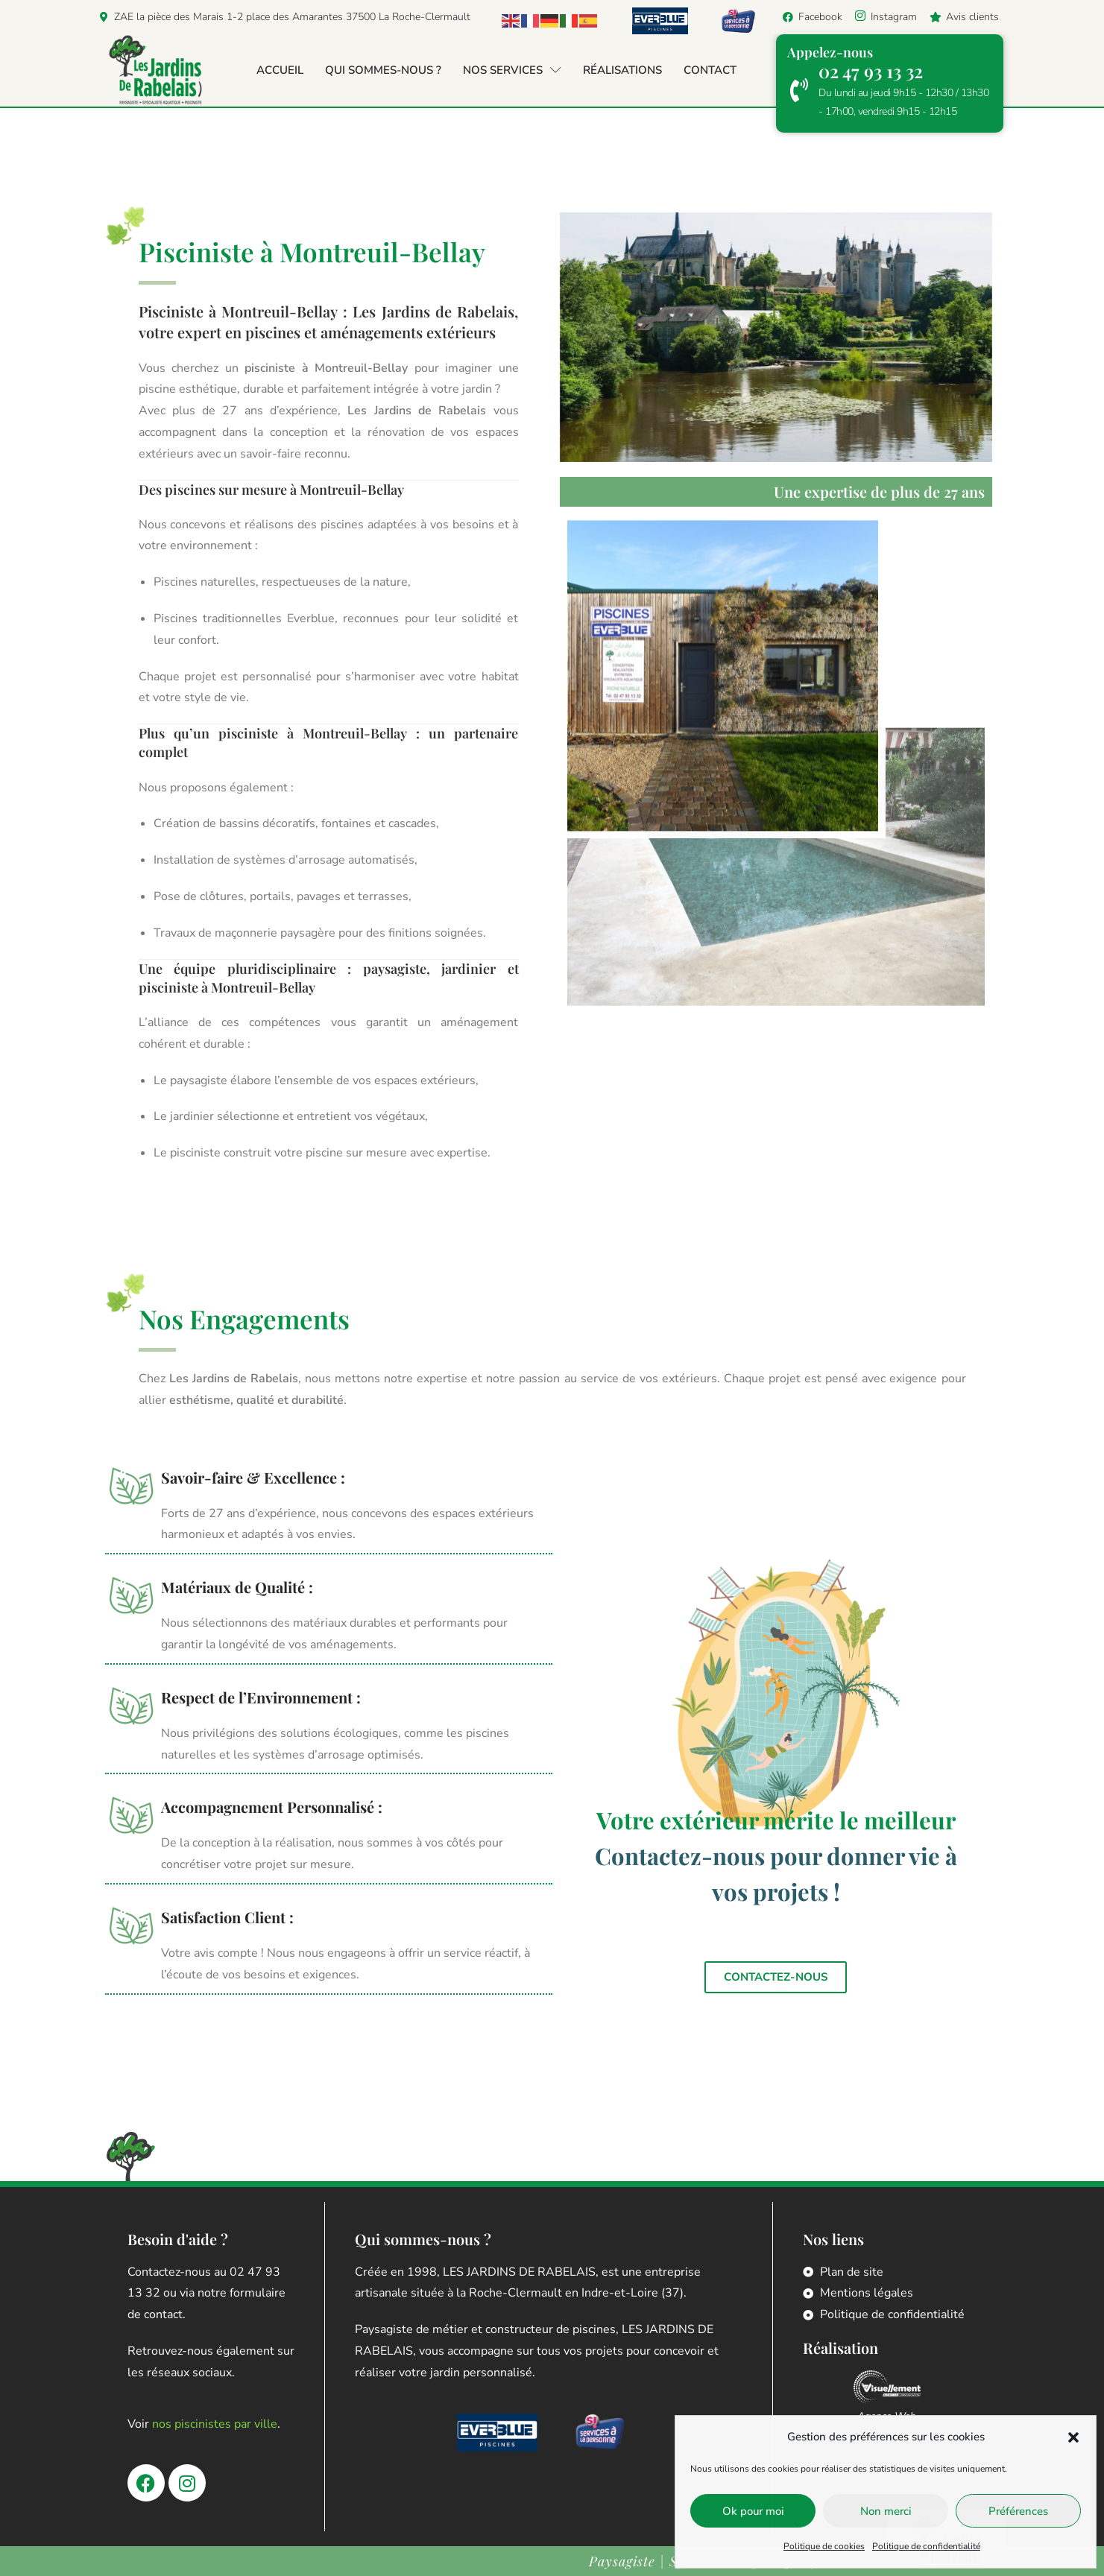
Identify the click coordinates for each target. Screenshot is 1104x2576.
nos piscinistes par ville (214, 2424)
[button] (1073, 2437)
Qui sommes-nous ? (383, 70)
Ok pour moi (753, 2511)
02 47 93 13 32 (870, 71)
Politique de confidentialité (926, 2546)
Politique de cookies (824, 2546)
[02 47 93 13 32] (799, 90)
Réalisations (622, 70)
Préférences (1018, 2511)
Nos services (512, 70)
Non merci (886, 2511)
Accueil (279, 70)
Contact (710, 70)
